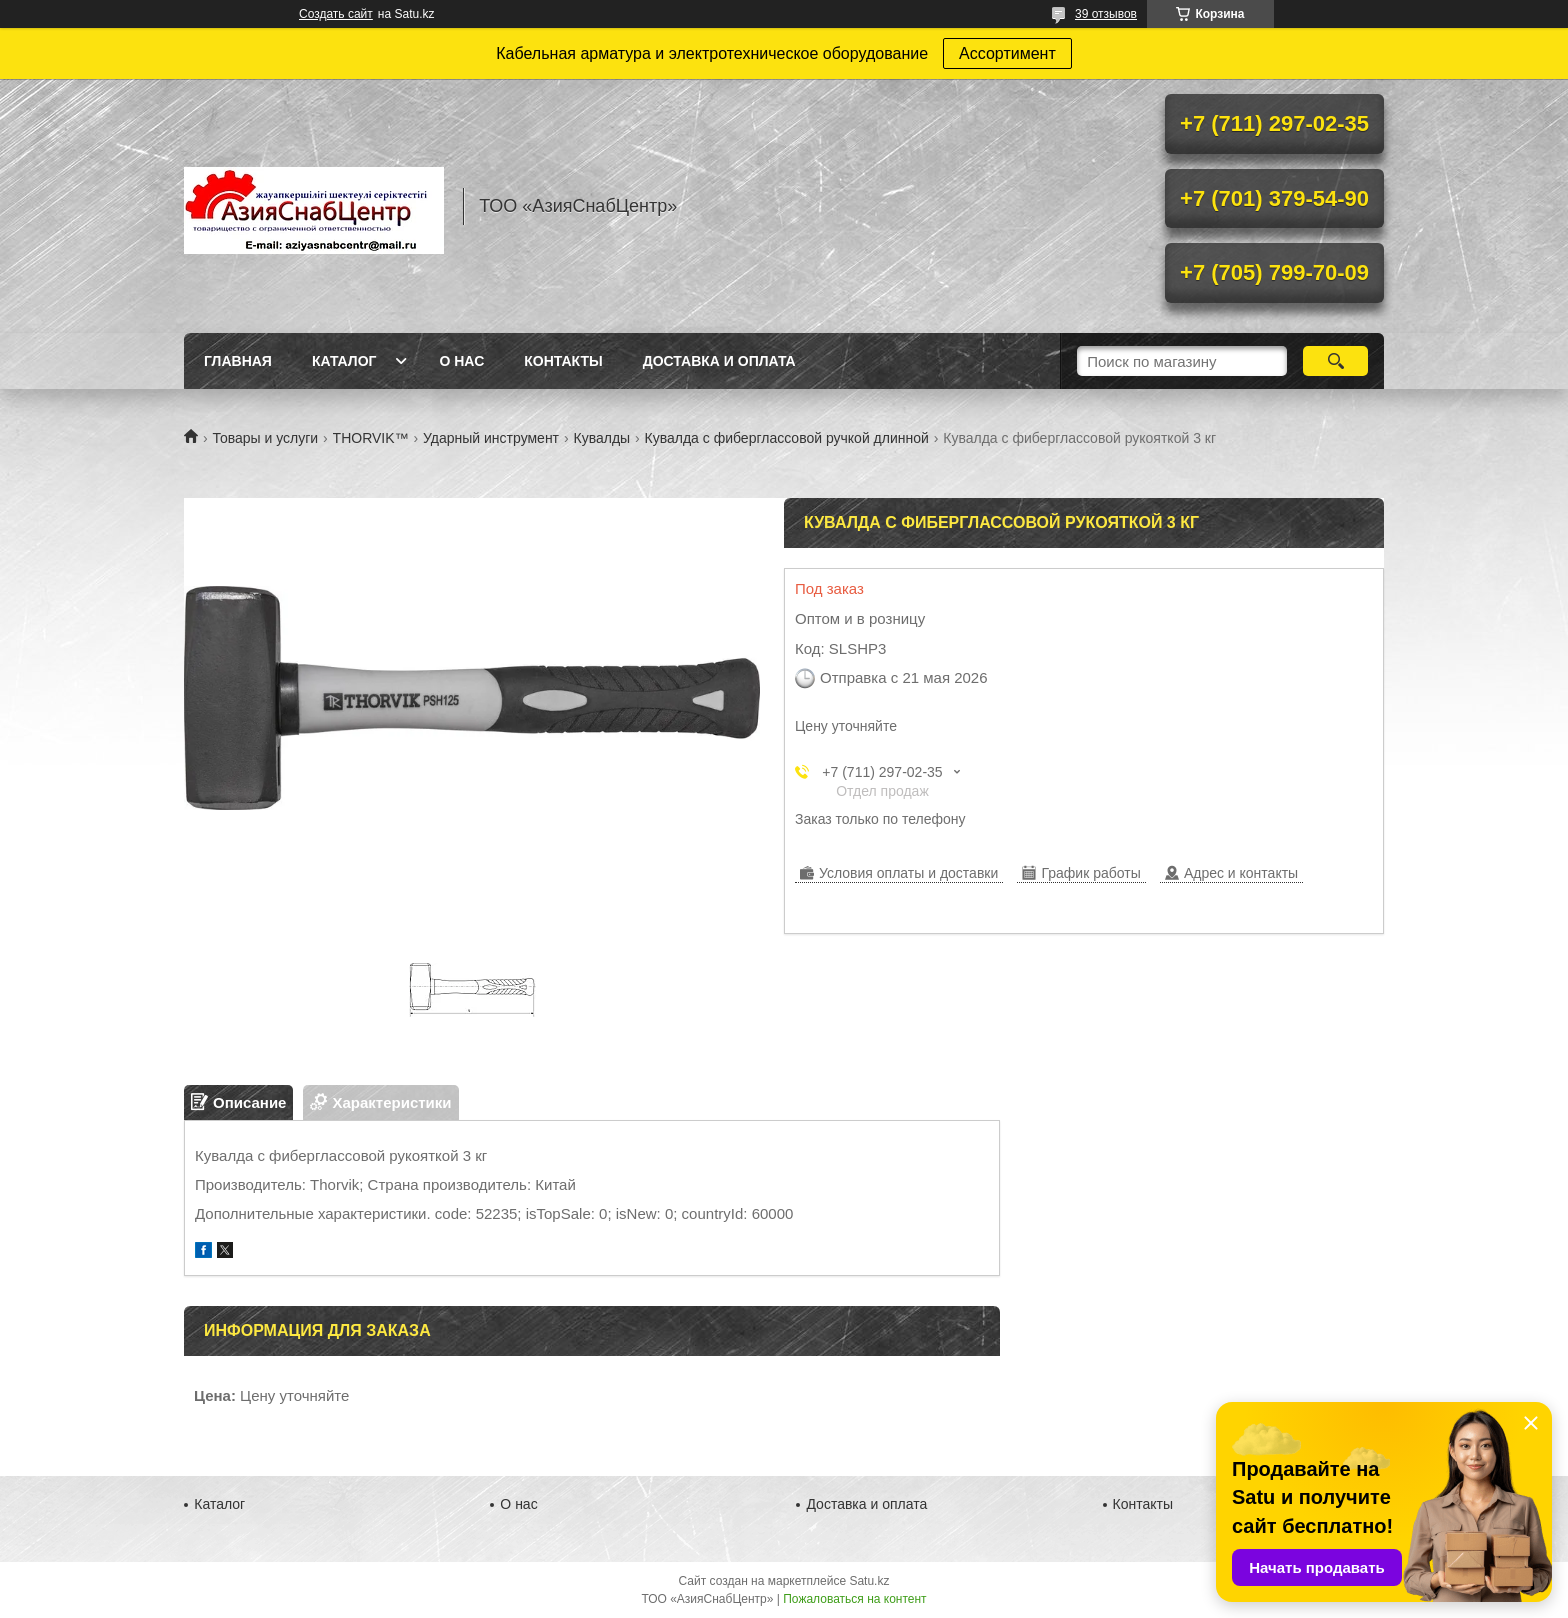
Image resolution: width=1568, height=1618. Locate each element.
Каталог (344, 361)
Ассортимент (1007, 53)
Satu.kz (869, 1581)
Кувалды (601, 438)
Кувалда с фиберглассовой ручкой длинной (787, 438)
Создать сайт (336, 14)
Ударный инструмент (491, 438)
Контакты (563, 361)
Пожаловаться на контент (854, 1599)
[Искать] (1335, 361)
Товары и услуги (265, 438)
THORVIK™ (371, 438)
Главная (238, 361)
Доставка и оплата (719, 361)
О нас (461, 361)
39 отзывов (1106, 14)
